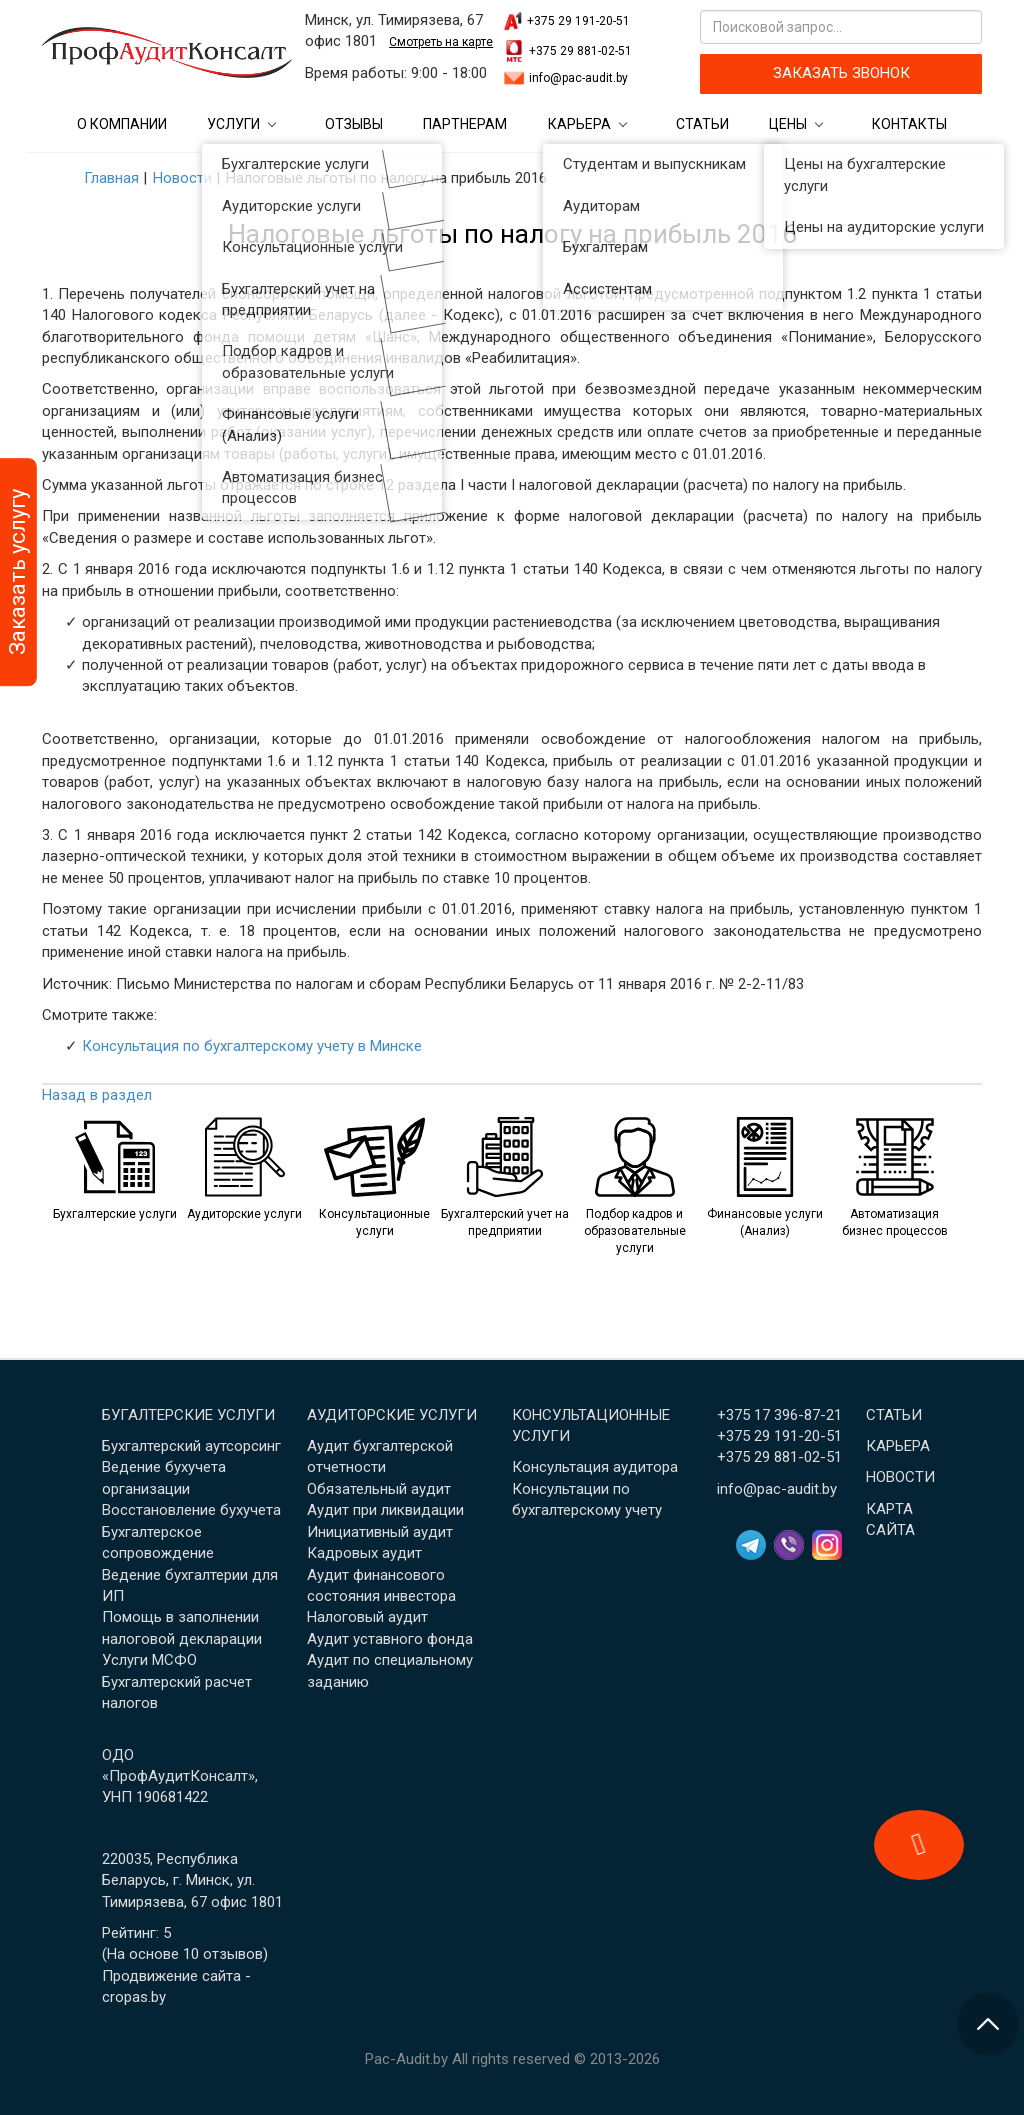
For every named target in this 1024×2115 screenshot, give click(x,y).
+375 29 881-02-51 (580, 51)
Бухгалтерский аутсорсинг (191, 1446)
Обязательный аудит (379, 1489)
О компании (122, 124)
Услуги (233, 124)
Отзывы (354, 124)
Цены (788, 124)
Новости (900, 1477)
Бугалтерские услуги (188, 1415)
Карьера (579, 124)
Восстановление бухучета (191, 1510)
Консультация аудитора (595, 1467)
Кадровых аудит (364, 1553)
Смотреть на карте (441, 42)
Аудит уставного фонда (390, 1639)
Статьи (702, 124)
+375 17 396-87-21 (779, 1415)
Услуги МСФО (149, 1660)
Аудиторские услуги (392, 1415)
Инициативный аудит (380, 1532)
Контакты (909, 124)
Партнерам (465, 124)
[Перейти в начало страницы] (988, 2024)
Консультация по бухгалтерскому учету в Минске (252, 1046)
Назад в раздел (97, 1095)
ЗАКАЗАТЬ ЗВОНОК (841, 73)
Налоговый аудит (367, 1617)
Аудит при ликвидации (385, 1510)
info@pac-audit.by (578, 78)
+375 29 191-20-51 (578, 21)
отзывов (233, 1954)
